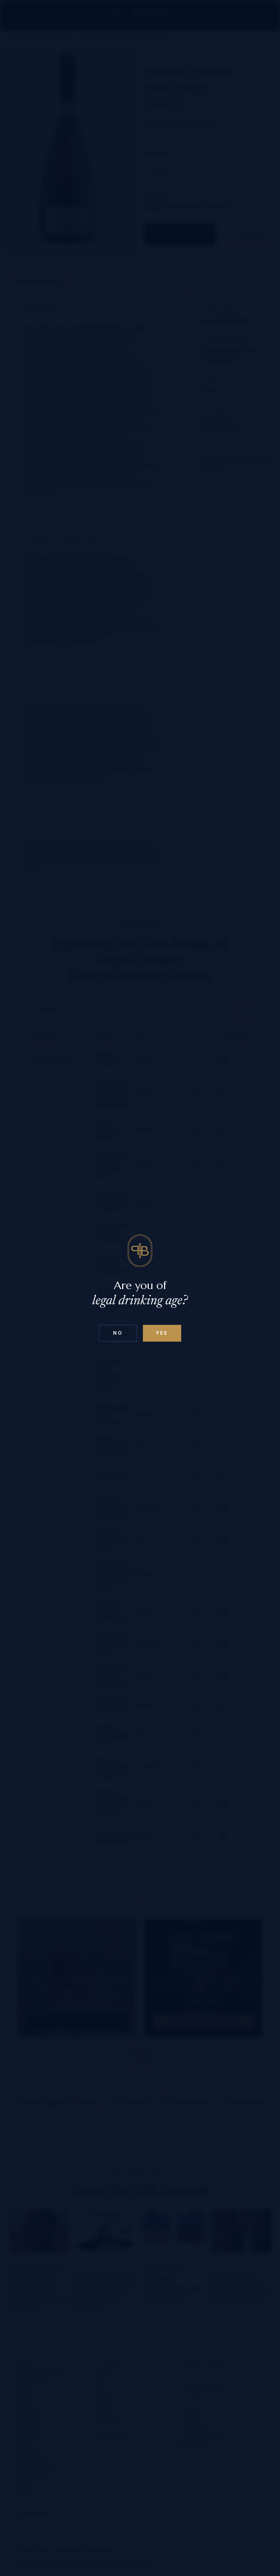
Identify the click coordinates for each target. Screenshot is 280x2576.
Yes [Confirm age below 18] (162, 1333)
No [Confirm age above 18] (117, 1333)
